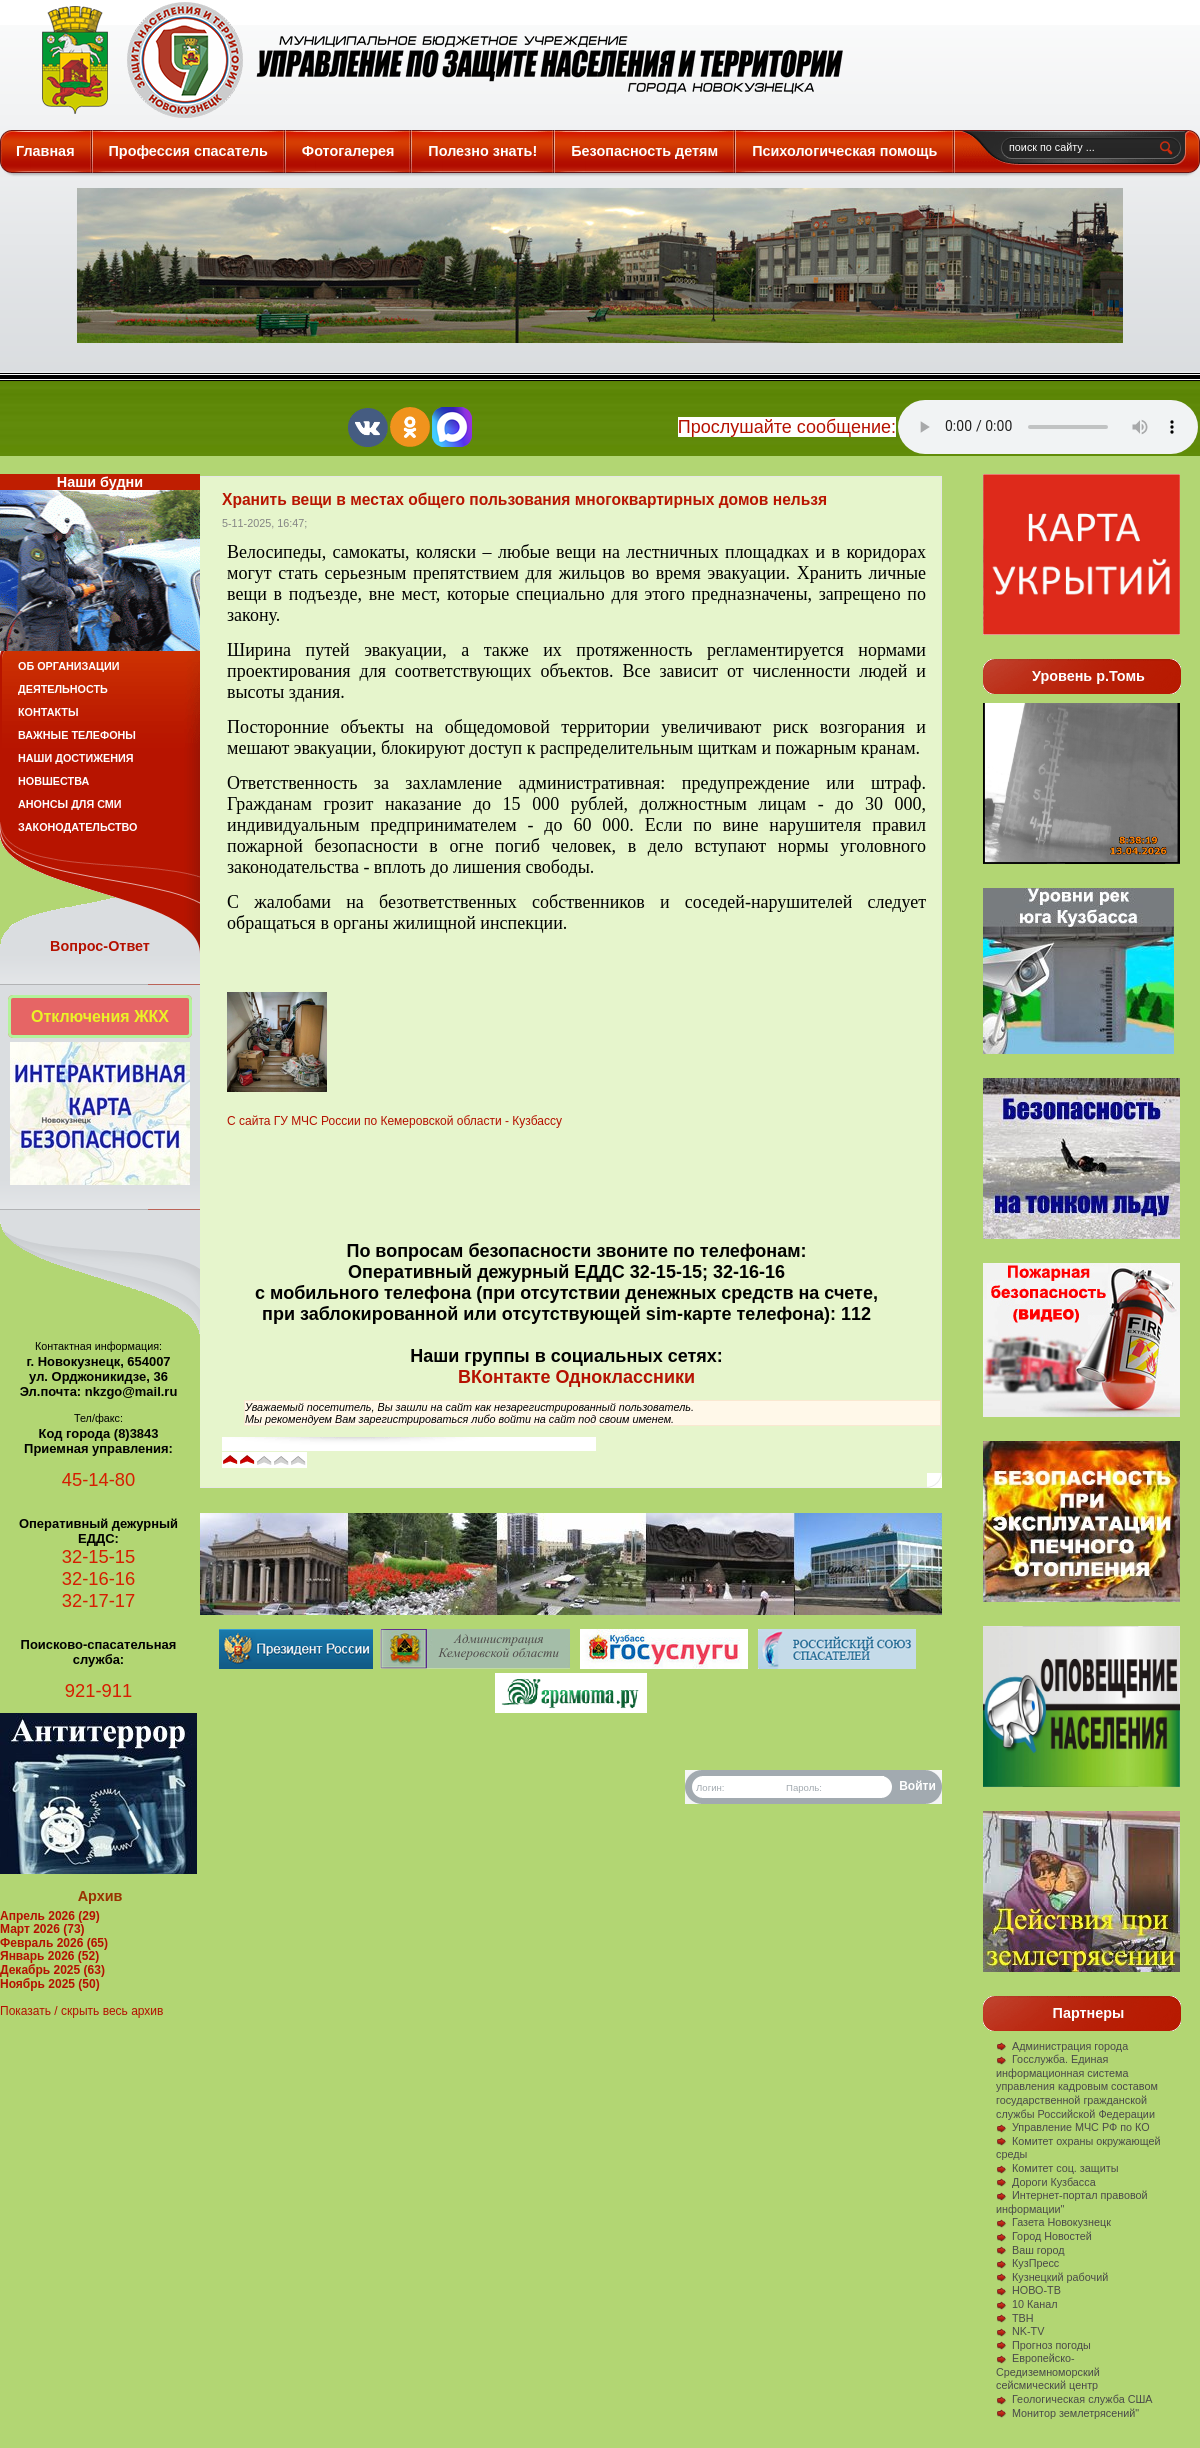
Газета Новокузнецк (1053, 2222)
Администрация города (1062, 2046)
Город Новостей (1044, 2236)
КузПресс (1027, 2263)
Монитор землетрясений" (1067, 2413)
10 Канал (1027, 2304)
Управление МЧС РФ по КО (1073, 2127)
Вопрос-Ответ (100, 946)
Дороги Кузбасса (1046, 2182)
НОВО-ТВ (1028, 2290)
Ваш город (1030, 2250)
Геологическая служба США (1074, 2399)
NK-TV (1020, 2331)
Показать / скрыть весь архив (81, 2011)
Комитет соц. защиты (1057, 2168)
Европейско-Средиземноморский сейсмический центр (1048, 2371)
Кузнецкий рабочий (1052, 2277)
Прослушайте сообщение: (787, 427)
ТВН (1015, 2318)
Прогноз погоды (1043, 2345)
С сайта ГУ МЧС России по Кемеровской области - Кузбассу (394, 1121)
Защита (433, 60)
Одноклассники (625, 1377)
